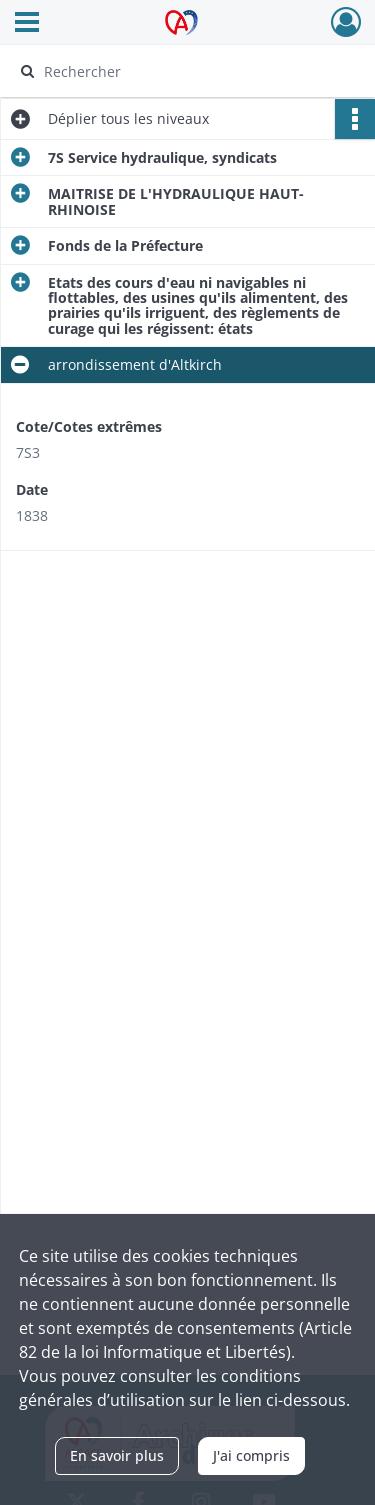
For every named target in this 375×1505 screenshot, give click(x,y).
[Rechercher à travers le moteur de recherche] (185, 71)
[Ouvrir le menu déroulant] (27, 24)
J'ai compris (251, 1455)
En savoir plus (117, 1455)
